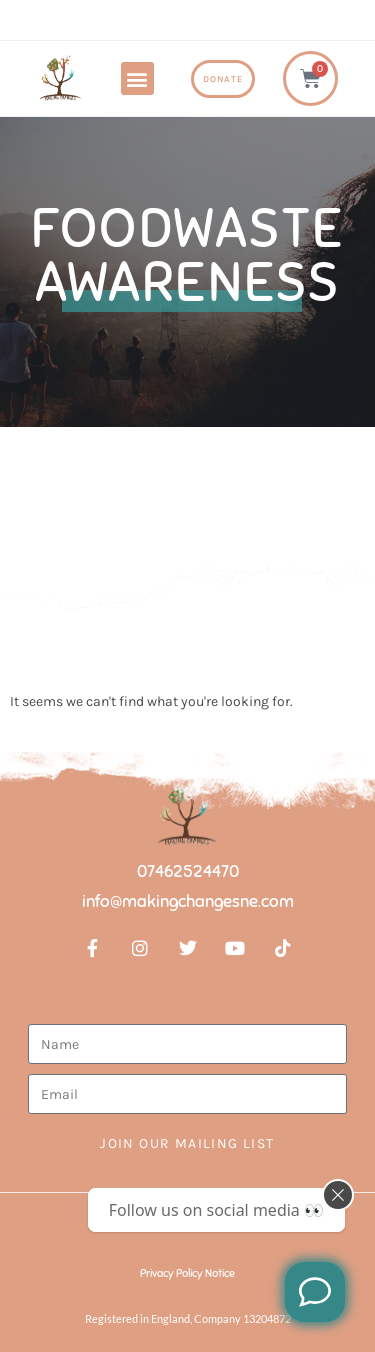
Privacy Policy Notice (187, 1273)
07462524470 (188, 871)
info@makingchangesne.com (188, 901)
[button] (137, 78)
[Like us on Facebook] (315, 1292)
